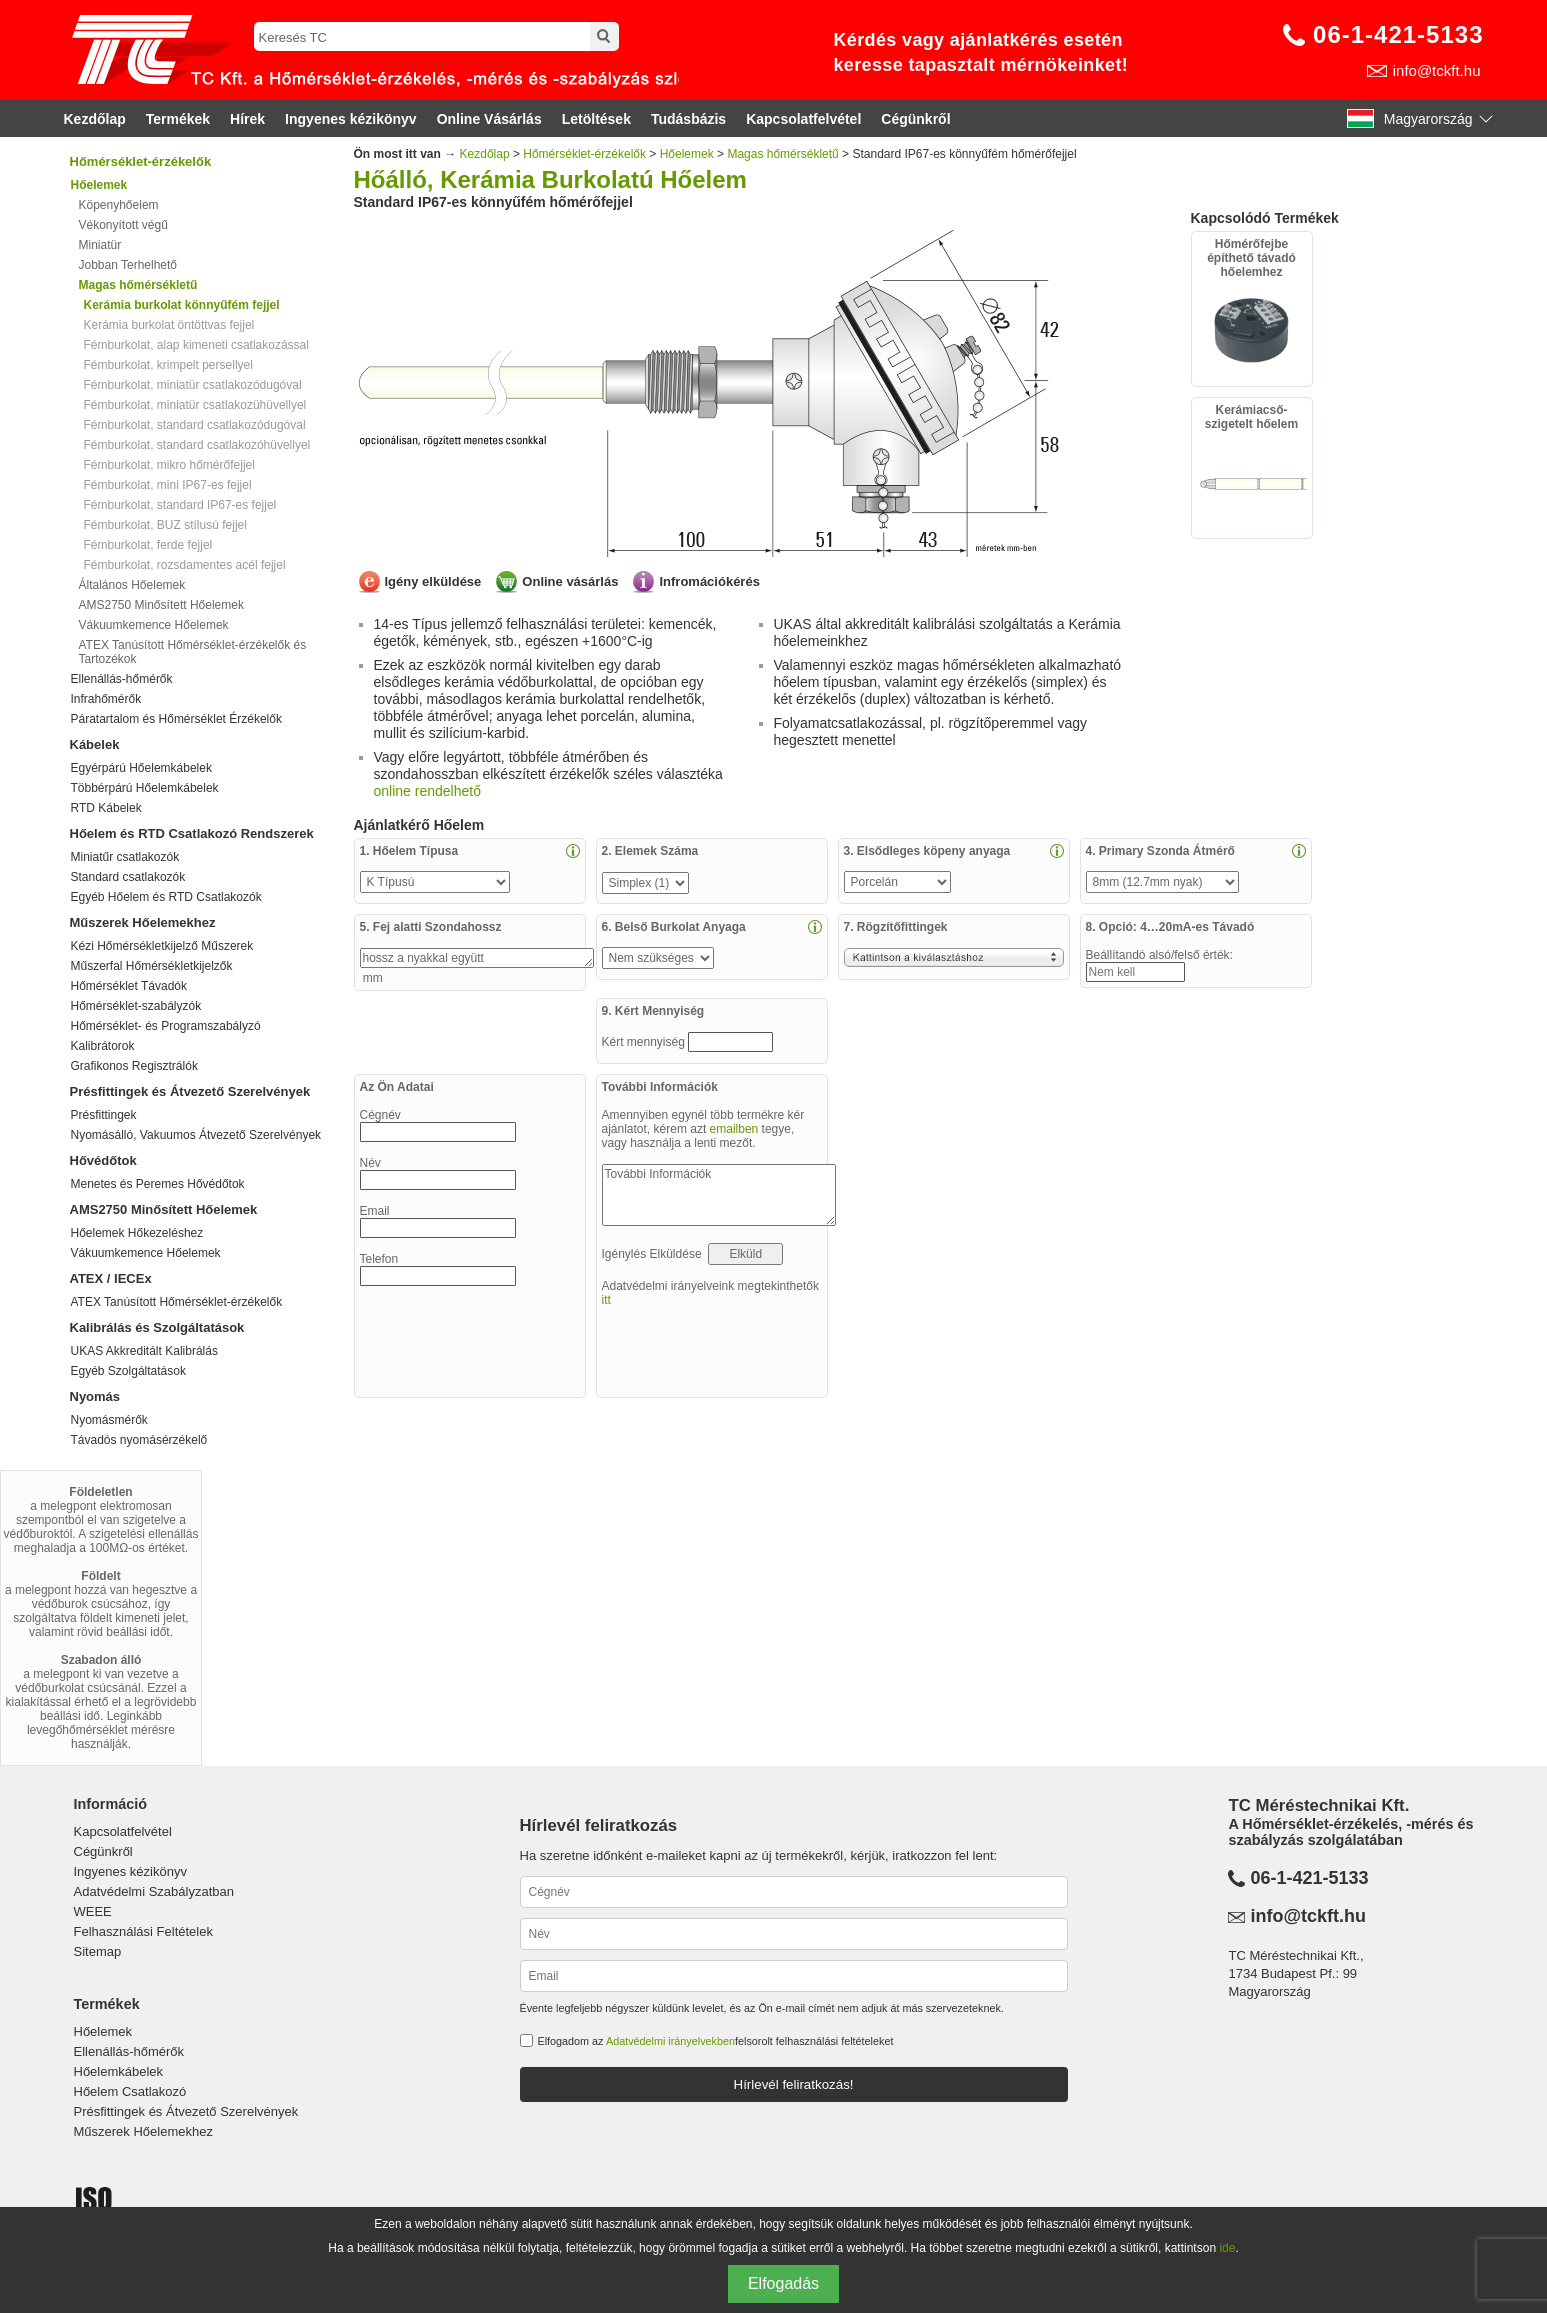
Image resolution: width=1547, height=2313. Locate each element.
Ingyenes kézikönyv (351, 119)
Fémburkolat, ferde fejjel (148, 545)
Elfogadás (783, 2283)
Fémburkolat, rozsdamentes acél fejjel (185, 565)
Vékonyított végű (123, 225)
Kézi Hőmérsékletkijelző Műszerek (162, 946)
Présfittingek (104, 1115)
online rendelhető (427, 791)
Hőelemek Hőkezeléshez (137, 1233)
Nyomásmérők (109, 1420)
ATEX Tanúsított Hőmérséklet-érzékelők (177, 1302)
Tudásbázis (688, 119)
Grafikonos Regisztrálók (134, 1066)
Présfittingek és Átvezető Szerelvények (190, 1091)
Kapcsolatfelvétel (803, 119)
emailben (734, 1129)
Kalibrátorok (103, 1046)
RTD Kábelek (106, 808)
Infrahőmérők (106, 699)
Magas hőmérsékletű (782, 154)
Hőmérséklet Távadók (129, 986)
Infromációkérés (709, 581)
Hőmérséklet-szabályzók (136, 1006)
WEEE (93, 1911)
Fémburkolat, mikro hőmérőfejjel (169, 465)
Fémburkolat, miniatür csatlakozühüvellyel (195, 405)
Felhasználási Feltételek (143, 1931)
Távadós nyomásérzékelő (139, 1440)
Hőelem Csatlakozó (130, 2091)
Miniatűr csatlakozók (125, 857)
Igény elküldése (433, 581)
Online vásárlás (570, 581)
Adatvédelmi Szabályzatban (154, 1891)
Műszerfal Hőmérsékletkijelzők (152, 966)
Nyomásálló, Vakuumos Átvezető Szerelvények (196, 1135)
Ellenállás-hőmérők (122, 679)
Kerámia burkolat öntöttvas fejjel (169, 325)
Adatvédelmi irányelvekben (670, 2041)
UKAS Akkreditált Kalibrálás (144, 1351)
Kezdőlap (95, 119)
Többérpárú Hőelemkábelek (145, 788)
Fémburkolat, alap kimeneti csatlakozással (196, 345)
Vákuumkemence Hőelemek (154, 625)
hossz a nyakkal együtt (477, 958)
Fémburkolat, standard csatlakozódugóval (195, 425)
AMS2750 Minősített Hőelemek (161, 605)
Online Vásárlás (489, 119)
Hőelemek (687, 154)
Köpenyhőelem (119, 205)
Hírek (247, 119)
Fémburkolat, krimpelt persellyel (168, 365)
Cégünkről (915, 119)
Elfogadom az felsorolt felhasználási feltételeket (716, 2041)
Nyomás (95, 1396)
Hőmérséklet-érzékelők (141, 161)
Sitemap (98, 1951)
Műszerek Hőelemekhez (143, 922)
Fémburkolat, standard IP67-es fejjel (180, 505)
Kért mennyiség (645, 1042)
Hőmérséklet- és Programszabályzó (166, 1026)
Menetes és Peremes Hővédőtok (158, 1184)
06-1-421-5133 (1398, 34)
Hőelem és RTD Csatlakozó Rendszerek (192, 833)
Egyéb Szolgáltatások (128, 1371)
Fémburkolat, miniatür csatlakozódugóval (193, 385)
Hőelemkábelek (119, 2071)
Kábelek (95, 744)
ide (1227, 2248)
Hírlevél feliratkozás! (794, 2084)
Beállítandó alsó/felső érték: (1161, 955)
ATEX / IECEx (111, 1278)
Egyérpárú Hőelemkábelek (141, 768)
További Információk (719, 1195)
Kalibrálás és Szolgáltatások (157, 1327)
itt (606, 1300)
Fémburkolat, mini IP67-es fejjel (168, 485)
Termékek (178, 119)
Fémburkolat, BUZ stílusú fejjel (165, 525)
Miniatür (100, 245)
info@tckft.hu (1437, 70)
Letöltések (596, 119)
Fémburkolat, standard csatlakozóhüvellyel (197, 445)
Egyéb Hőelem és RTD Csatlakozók (166, 897)
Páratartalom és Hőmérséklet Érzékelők (176, 719)
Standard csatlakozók (128, 877)
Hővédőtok (103, 1160)
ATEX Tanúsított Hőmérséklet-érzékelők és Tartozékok (193, 652)
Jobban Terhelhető (128, 265)
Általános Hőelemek (132, 585)
